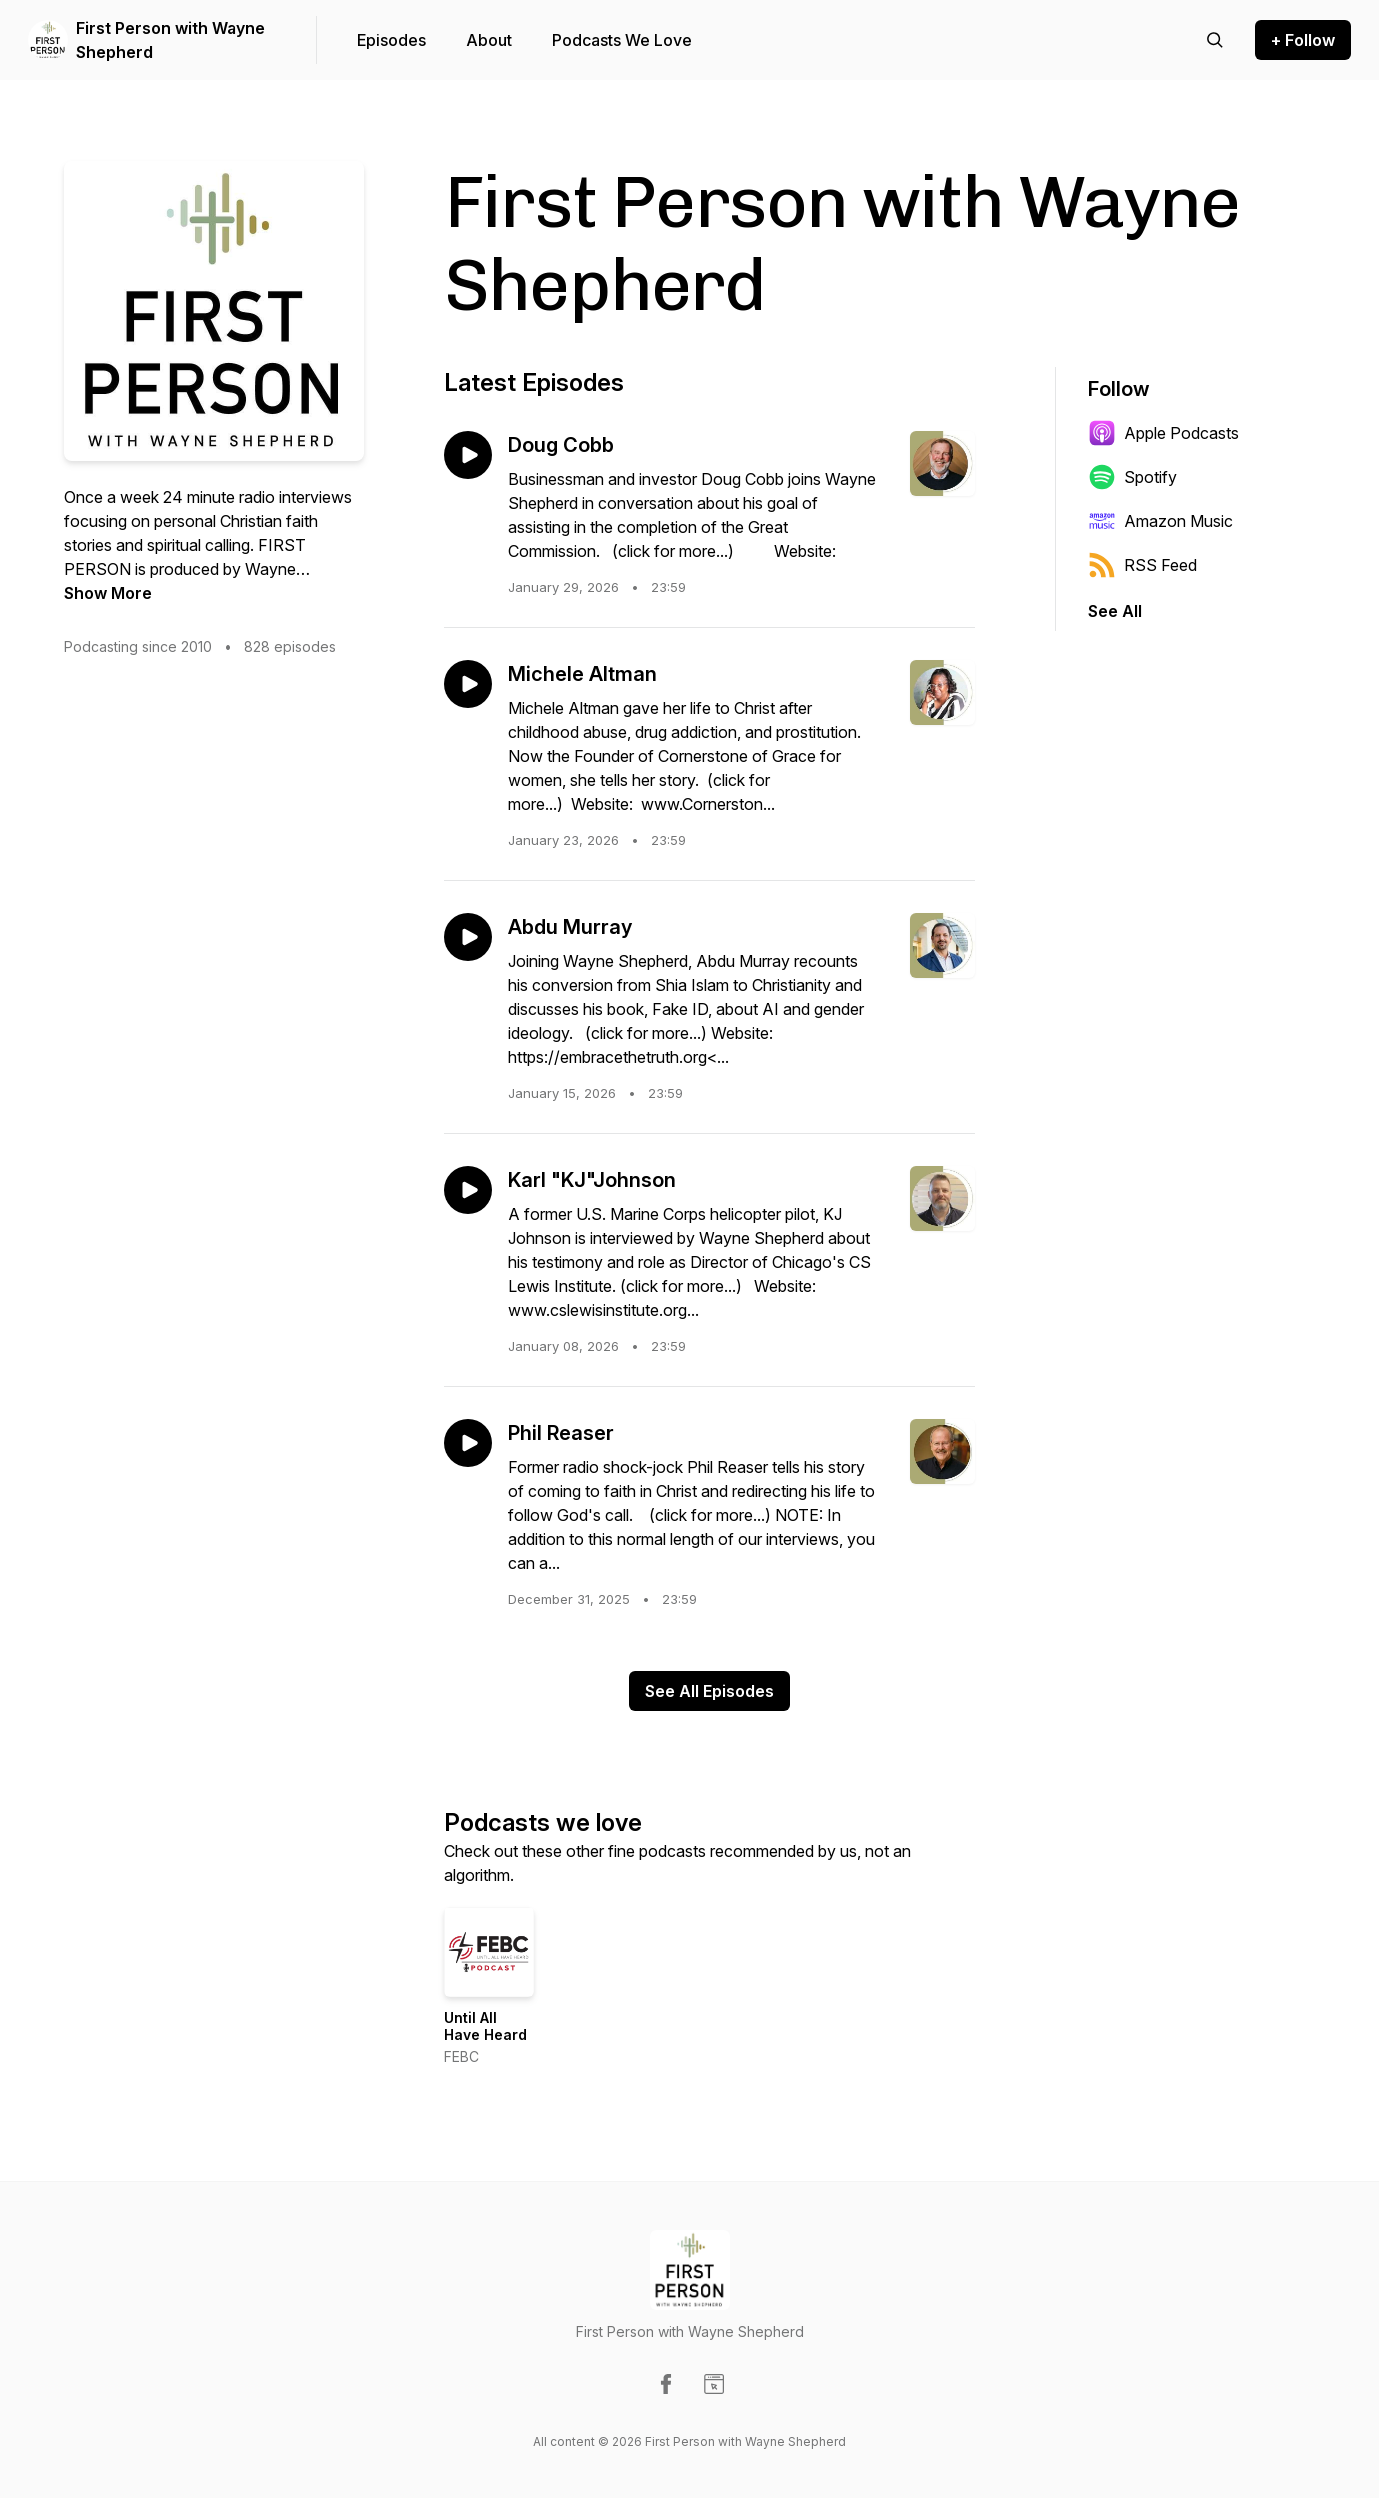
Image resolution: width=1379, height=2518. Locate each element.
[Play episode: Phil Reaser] (468, 1443)
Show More (108, 593)
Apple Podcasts (1163, 433)
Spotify (1132, 477)
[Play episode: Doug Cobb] (468, 455)
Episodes (391, 40)
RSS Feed (1142, 565)
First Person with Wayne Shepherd (170, 40)
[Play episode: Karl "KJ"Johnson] (468, 1190)
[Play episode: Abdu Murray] (468, 937)
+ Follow (1303, 40)
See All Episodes (709, 1691)
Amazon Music (1160, 521)
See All (1115, 611)
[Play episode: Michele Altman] (468, 684)
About (489, 40)
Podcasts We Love (622, 40)
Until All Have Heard (485, 2026)
